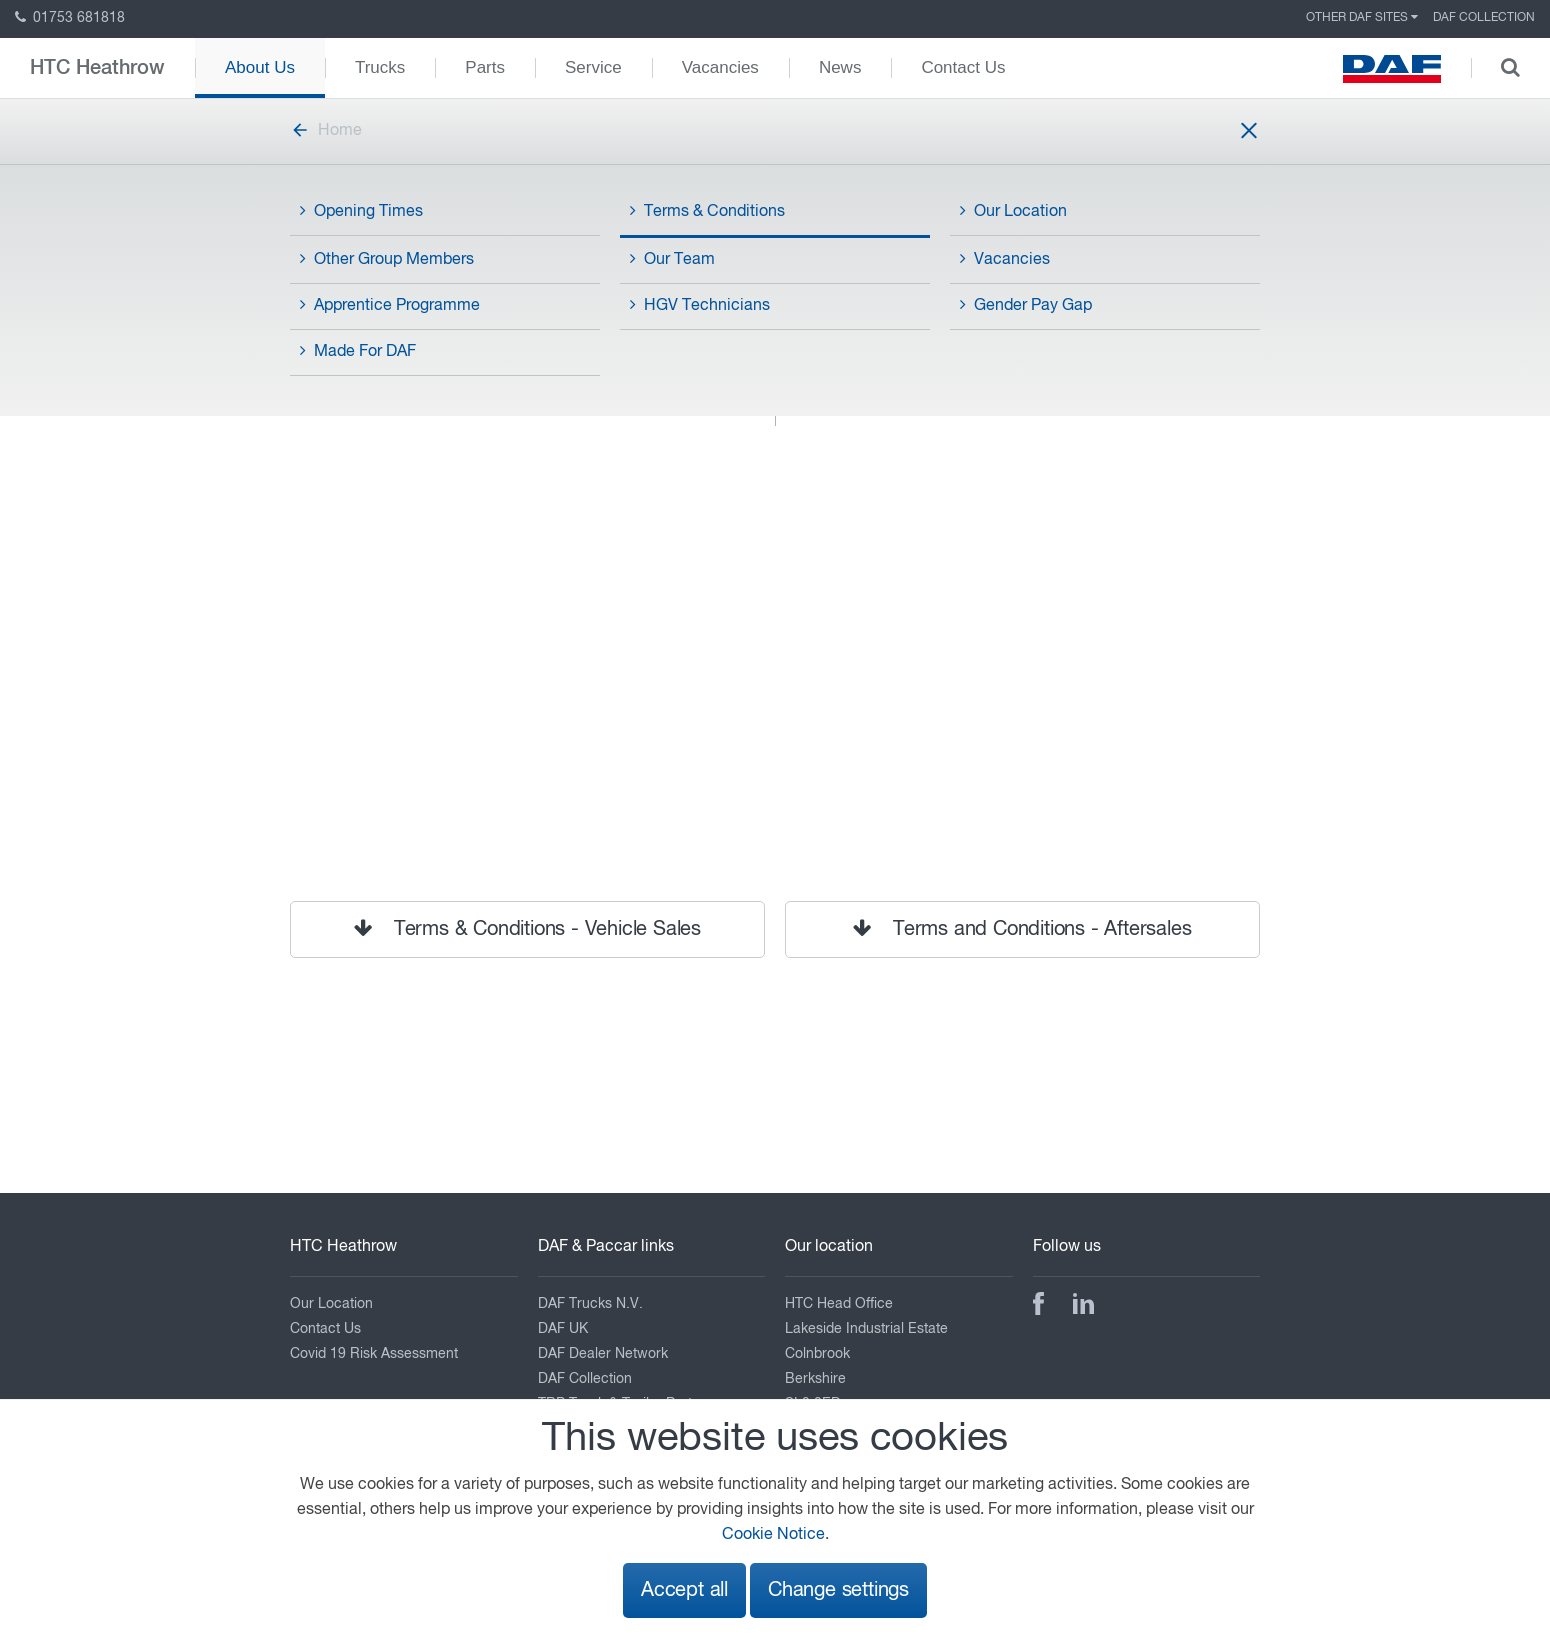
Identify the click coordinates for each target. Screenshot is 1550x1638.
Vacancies (720, 67)
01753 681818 (70, 18)
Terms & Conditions (707, 211)
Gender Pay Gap (1026, 305)
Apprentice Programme (390, 305)
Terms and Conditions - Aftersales (1022, 929)
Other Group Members (387, 259)
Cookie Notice (773, 1535)
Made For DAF (358, 351)
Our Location (1013, 211)
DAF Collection (1484, 18)
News (840, 67)
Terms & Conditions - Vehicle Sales (527, 929)
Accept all (684, 1590)
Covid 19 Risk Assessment (374, 1354)
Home (326, 131)
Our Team (672, 259)
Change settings (838, 1590)
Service (593, 67)
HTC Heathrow (97, 68)
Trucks (380, 67)
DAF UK (563, 1329)
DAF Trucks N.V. (590, 1304)
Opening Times (361, 211)
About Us (260, 67)
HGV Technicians (700, 305)
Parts (485, 67)
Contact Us (963, 67)
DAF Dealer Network (603, 1354)
